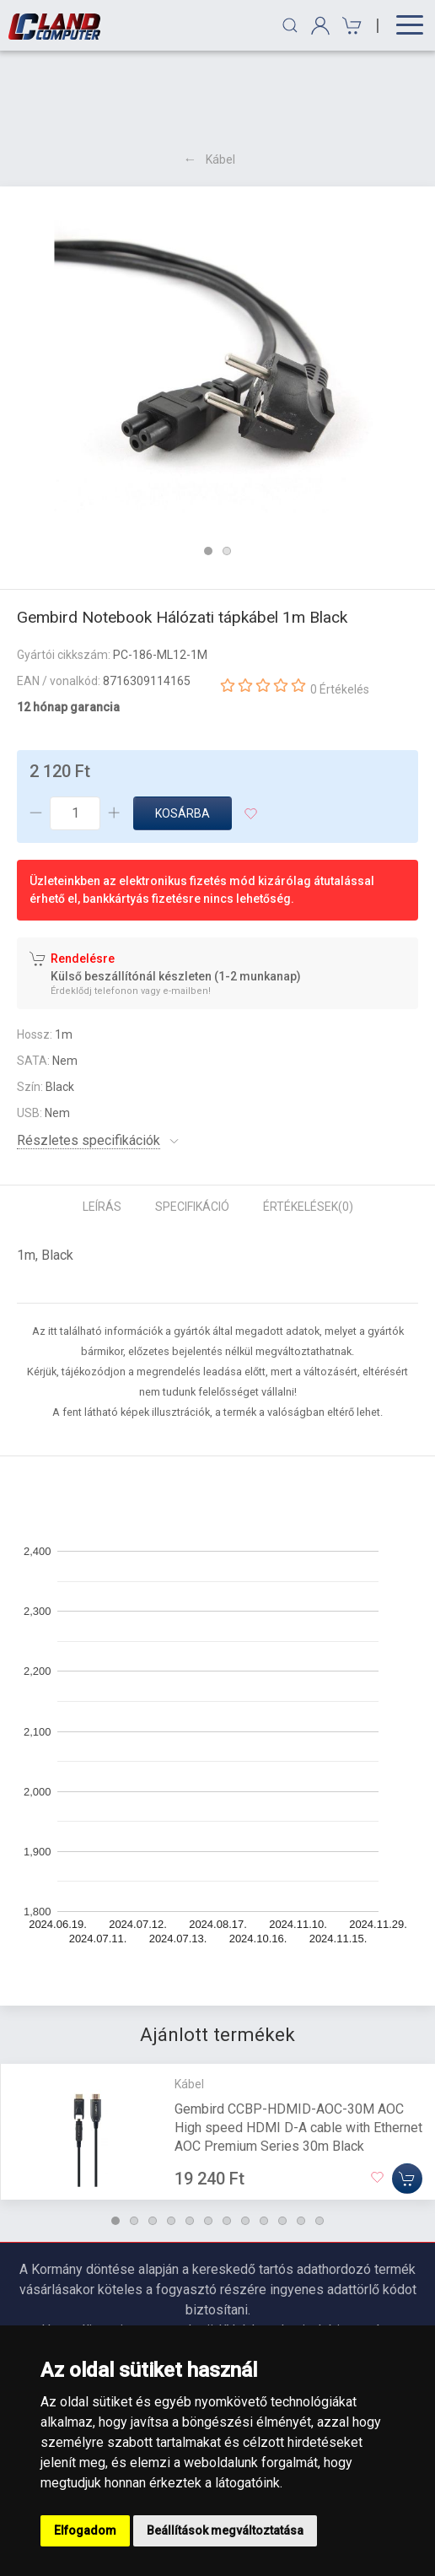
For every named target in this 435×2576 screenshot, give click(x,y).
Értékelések (308, 1124)
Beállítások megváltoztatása (225, 2530)
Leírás (102, 1124)
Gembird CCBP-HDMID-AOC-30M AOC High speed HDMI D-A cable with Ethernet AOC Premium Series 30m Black (298, 2044)
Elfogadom (85, 2530)
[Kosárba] (407, 2096)
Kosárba (182, 731)
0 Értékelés (339, 607)
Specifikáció (192, 1124)
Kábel (220, 77)
